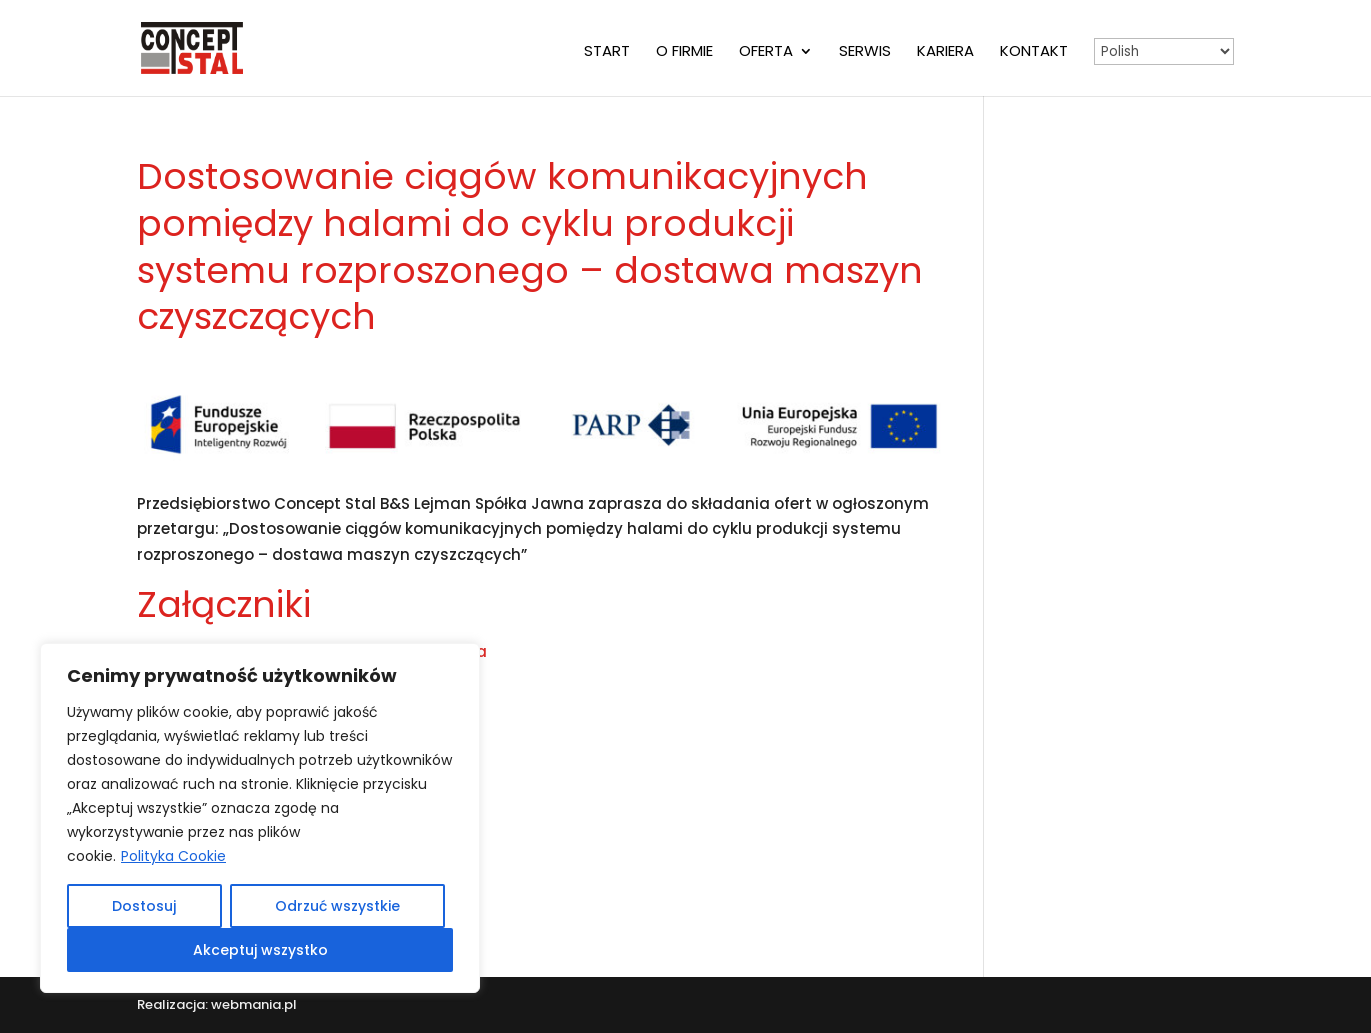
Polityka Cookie (173, 856)
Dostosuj (144, 906)
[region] (260, 818)
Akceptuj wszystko (260, 950)
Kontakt (1034, 52)
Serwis (865, 52)
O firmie (684, 52)
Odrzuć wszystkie (337, 906)
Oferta (766, 52)
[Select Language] (1164, 51)
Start (607, 52)
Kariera (945, 52)
